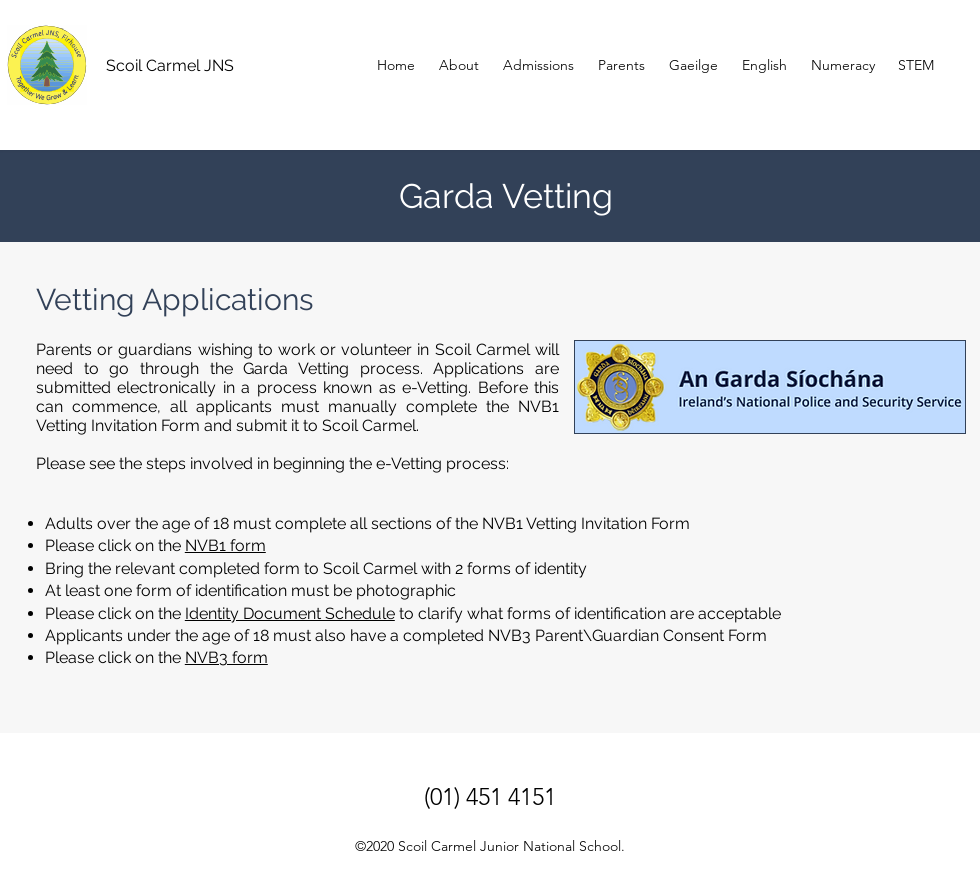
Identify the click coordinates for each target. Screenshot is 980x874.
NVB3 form (226, 657)
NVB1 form (225, 545)
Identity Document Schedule (290, 613)
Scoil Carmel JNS (170, 65)
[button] (621, 65)
